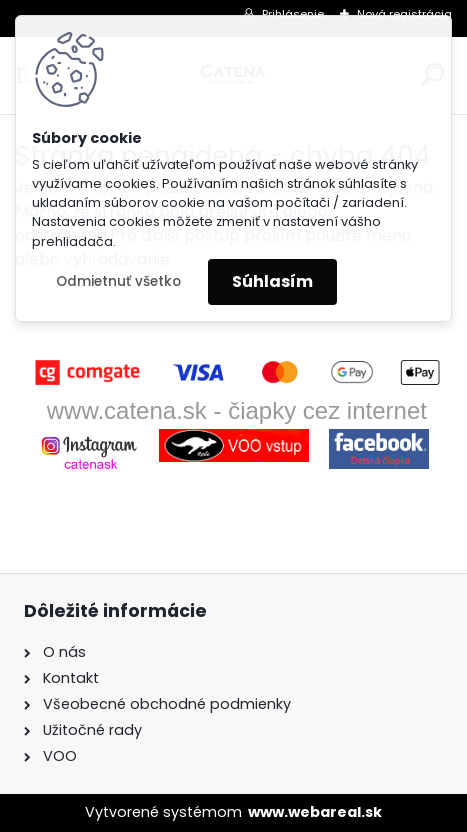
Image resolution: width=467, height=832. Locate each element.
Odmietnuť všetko (118, 281)
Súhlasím (272, 281)
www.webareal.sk (315, 812)
